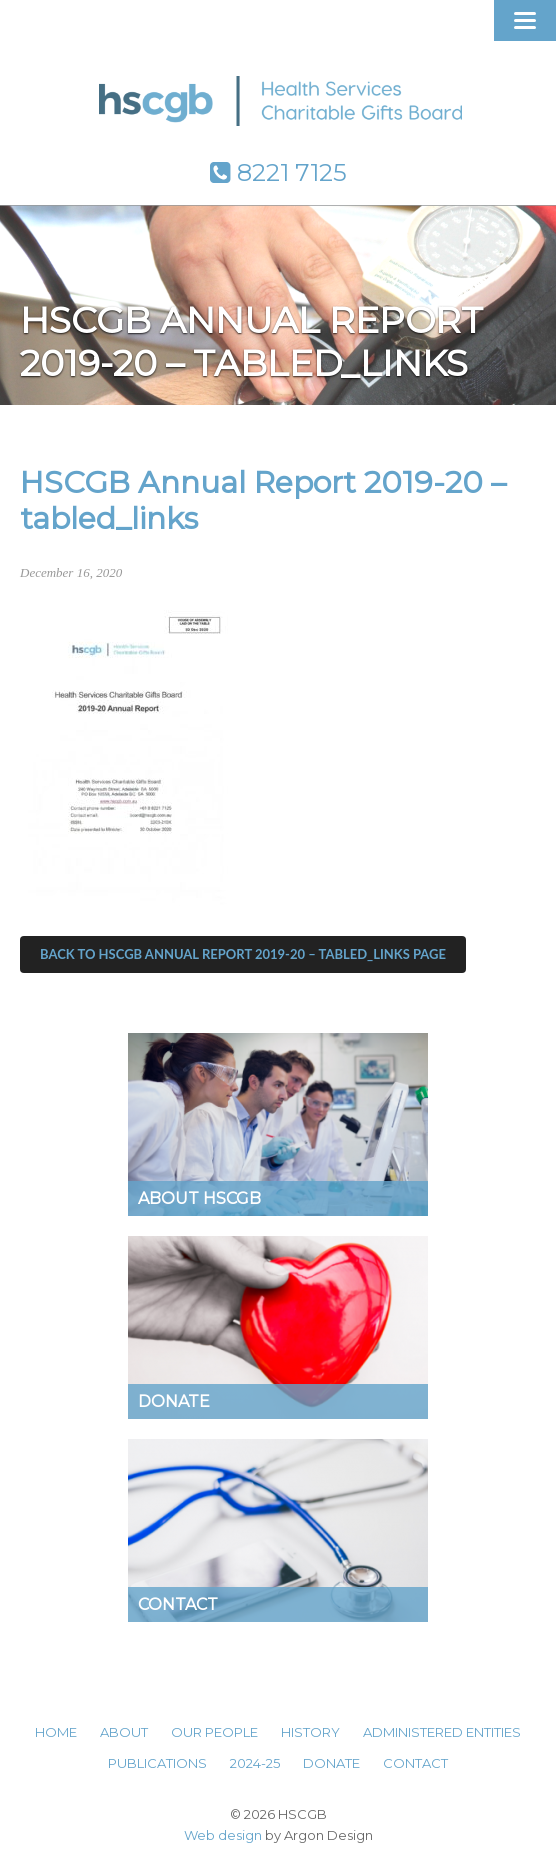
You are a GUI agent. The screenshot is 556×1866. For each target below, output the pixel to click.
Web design (223, 1835)
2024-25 (255, 1763)
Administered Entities (442, 1732)
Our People (214, 1732)
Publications (157, 1763)
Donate (331, 1763)
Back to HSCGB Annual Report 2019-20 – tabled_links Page (243, 954)
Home (56, 1732)
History (310, 1732)
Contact (415, 1763)
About (124, 1732)
